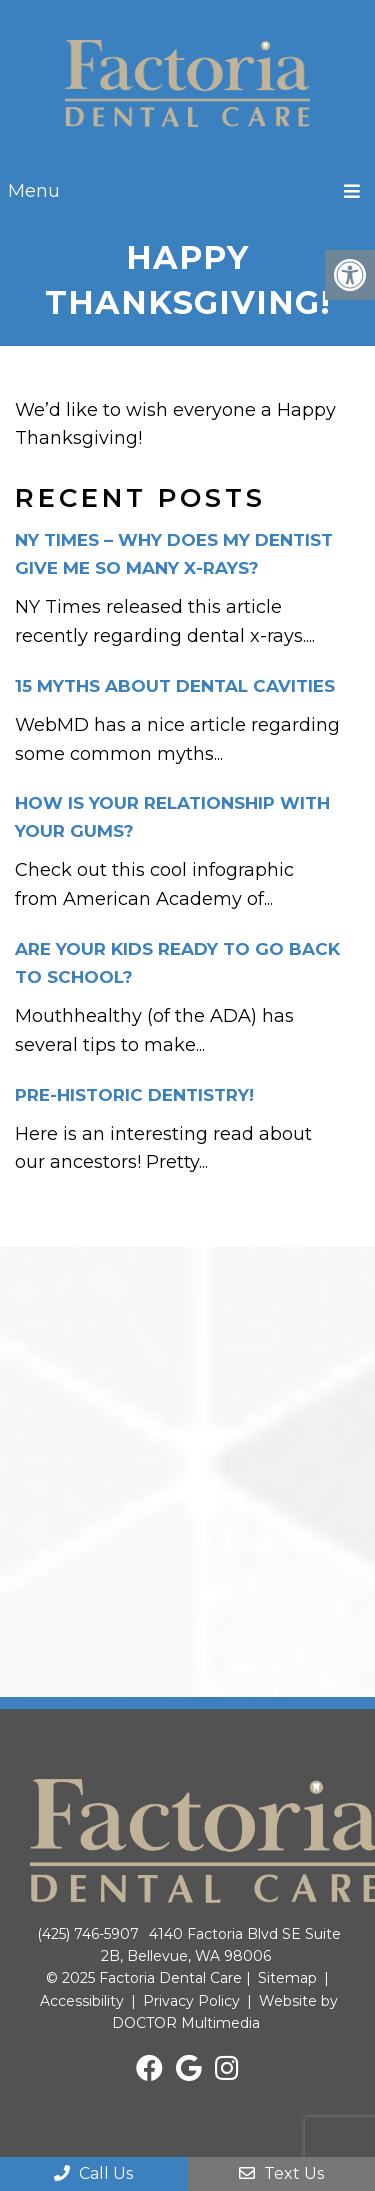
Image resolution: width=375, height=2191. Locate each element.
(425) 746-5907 (88, 1934)
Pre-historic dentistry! (134, 1095)
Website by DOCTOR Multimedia (225, 2012)
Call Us (93, 2173)
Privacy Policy (191, 2001)
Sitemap (287, 1978)
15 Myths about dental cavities (175, 686)
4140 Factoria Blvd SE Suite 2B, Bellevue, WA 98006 (221, 1945)
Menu (34, 191)
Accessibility (82, 2001)
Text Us (281, 2173)
